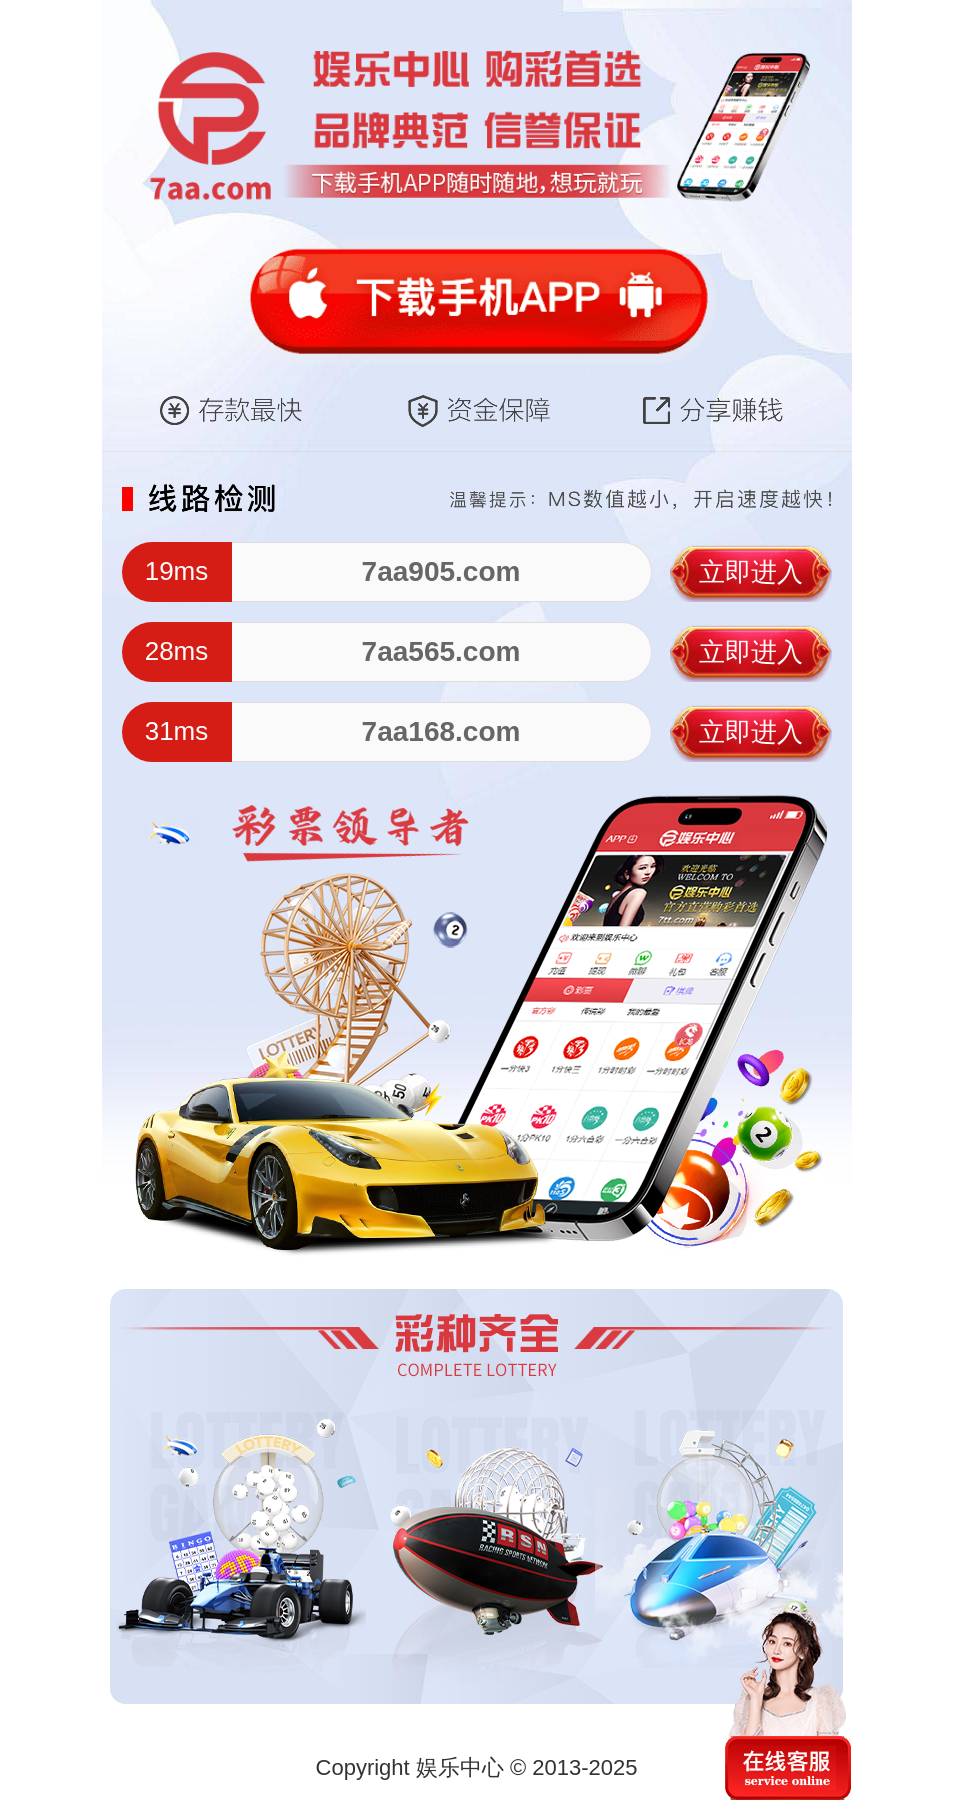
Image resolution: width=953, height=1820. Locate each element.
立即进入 (751, 572)
